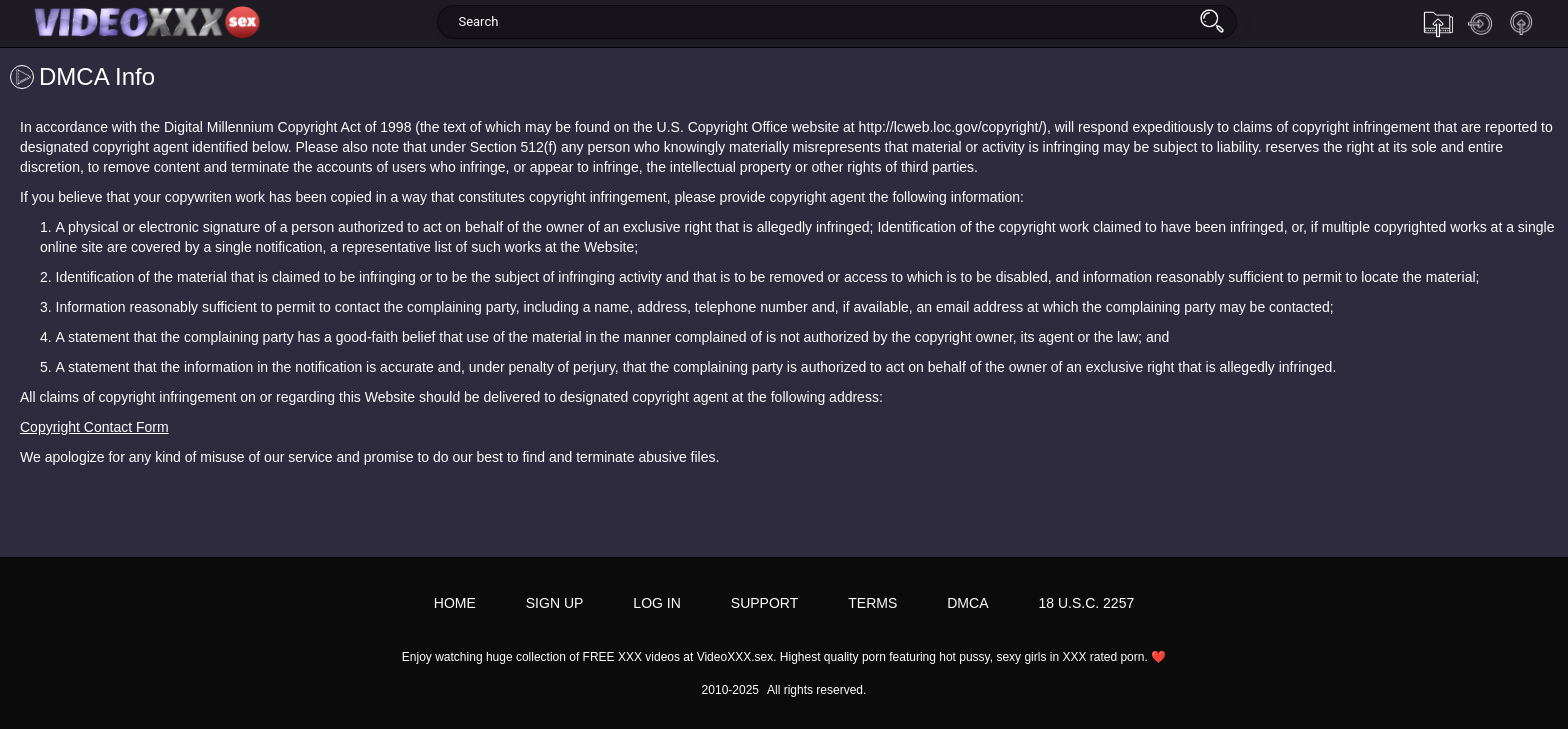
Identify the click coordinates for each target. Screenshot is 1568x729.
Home (455, 603)
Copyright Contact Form (94, 427)
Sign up (1522, 23)
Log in (1480, 23)
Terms (872, 603)
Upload (1438, 23)
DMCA (967, 603)
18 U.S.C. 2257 (1086, 603)
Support (764, 603)
